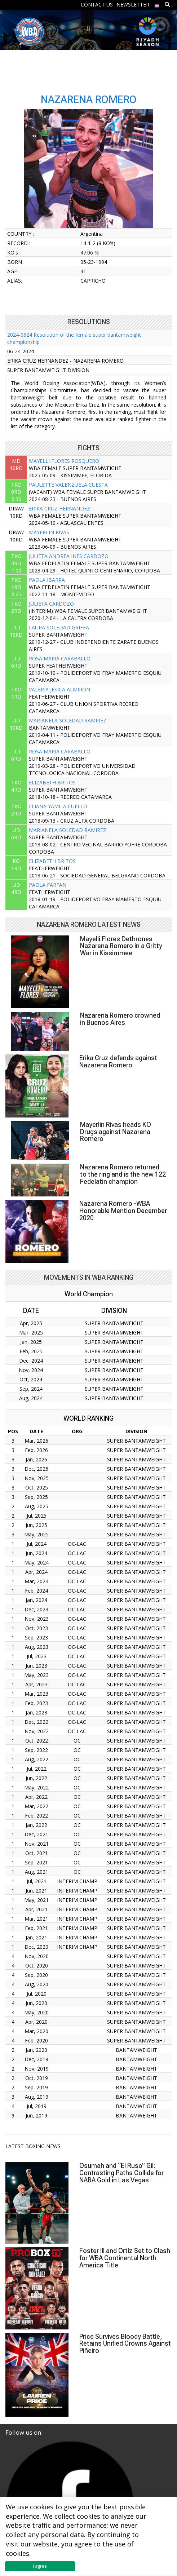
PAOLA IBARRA (47, 579)
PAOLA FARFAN (47, 884)
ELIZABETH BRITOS (52, 782)
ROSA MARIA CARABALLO (59, 658)
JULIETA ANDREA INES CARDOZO (69, 556)
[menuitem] (157, 4)
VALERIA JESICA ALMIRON (59, 689)
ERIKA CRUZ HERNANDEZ (59, 508)
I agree (40, 2566)
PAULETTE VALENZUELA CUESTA (68, 484)
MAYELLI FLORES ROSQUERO (64, 460)
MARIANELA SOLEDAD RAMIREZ (67, 720)
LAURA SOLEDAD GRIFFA (59, 627)
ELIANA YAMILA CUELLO (58, 806)
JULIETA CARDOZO (51, 603)
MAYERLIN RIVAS (49, 532)
